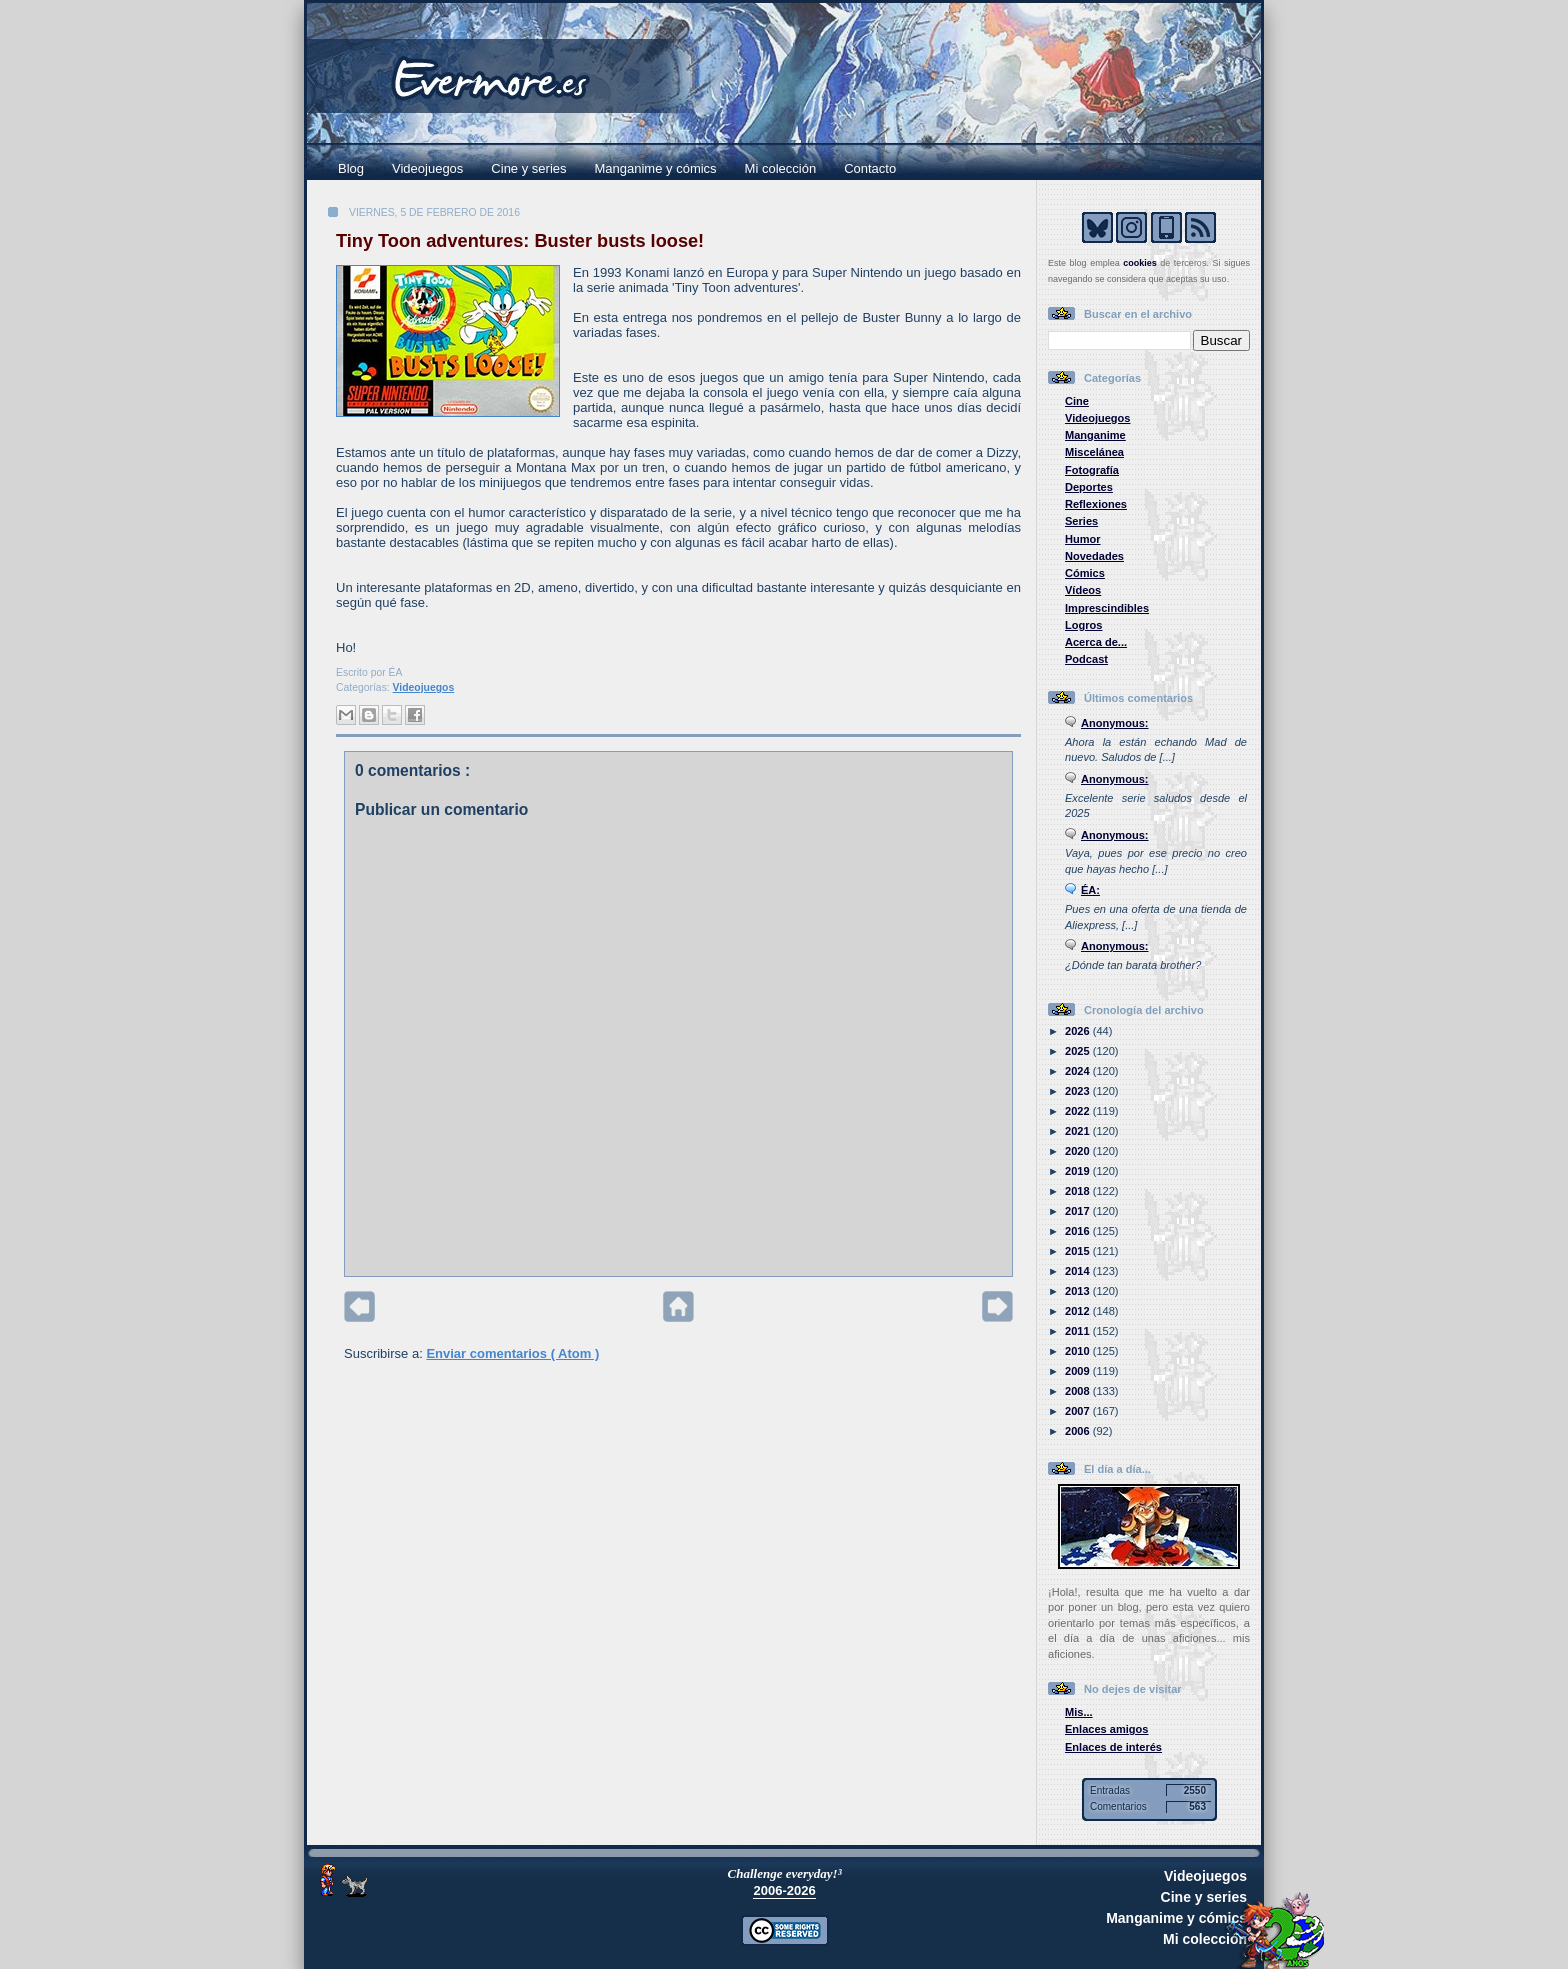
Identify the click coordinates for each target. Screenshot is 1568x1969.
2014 (1079, 1271)
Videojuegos (427, 168)
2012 (1079, 1311)
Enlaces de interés (1113, 1747)
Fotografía (1092, 470)
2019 (1079, 1171)
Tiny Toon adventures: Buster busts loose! (520, 241)
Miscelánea (1094, 452)
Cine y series (528, 168)
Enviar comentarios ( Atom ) (512, 1353)
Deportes (1089, 487)
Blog (351, 168)
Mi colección (781, 168)
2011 (1079, 1331)
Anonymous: (1115, 723)
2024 (1079, 1071)
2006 (1079, 1431)
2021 (1079, 1131)
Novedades (1094, 556)
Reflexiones (1096, 504)
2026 (1079, 1031)
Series (1081, 521)
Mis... (1079, 1712)
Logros (1083, 625)
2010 (1079, 1351)
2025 (1079, 1051)
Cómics (1085, 573)
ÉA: (1090, 890)
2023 (1079, 1091)
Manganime (1095, 435)
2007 (1079, 1411)
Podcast (1086, 659)
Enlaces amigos (1107, 1729)
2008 (1079, 1391)
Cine (1077, 401)
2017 (1079, 1211)
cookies (1140, 263)
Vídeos (1083, 590)
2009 (1079, 1371)
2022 (1079, 1111)
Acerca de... (1096, 642)
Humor (1083, 539)
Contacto (870, 168)
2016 (1079, 1231)
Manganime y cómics (656, 168)
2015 (1079, 1251)
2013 (1079, 1291)
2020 (1079, 1151)
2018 (1079, 1191)
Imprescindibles (1107, 608)
